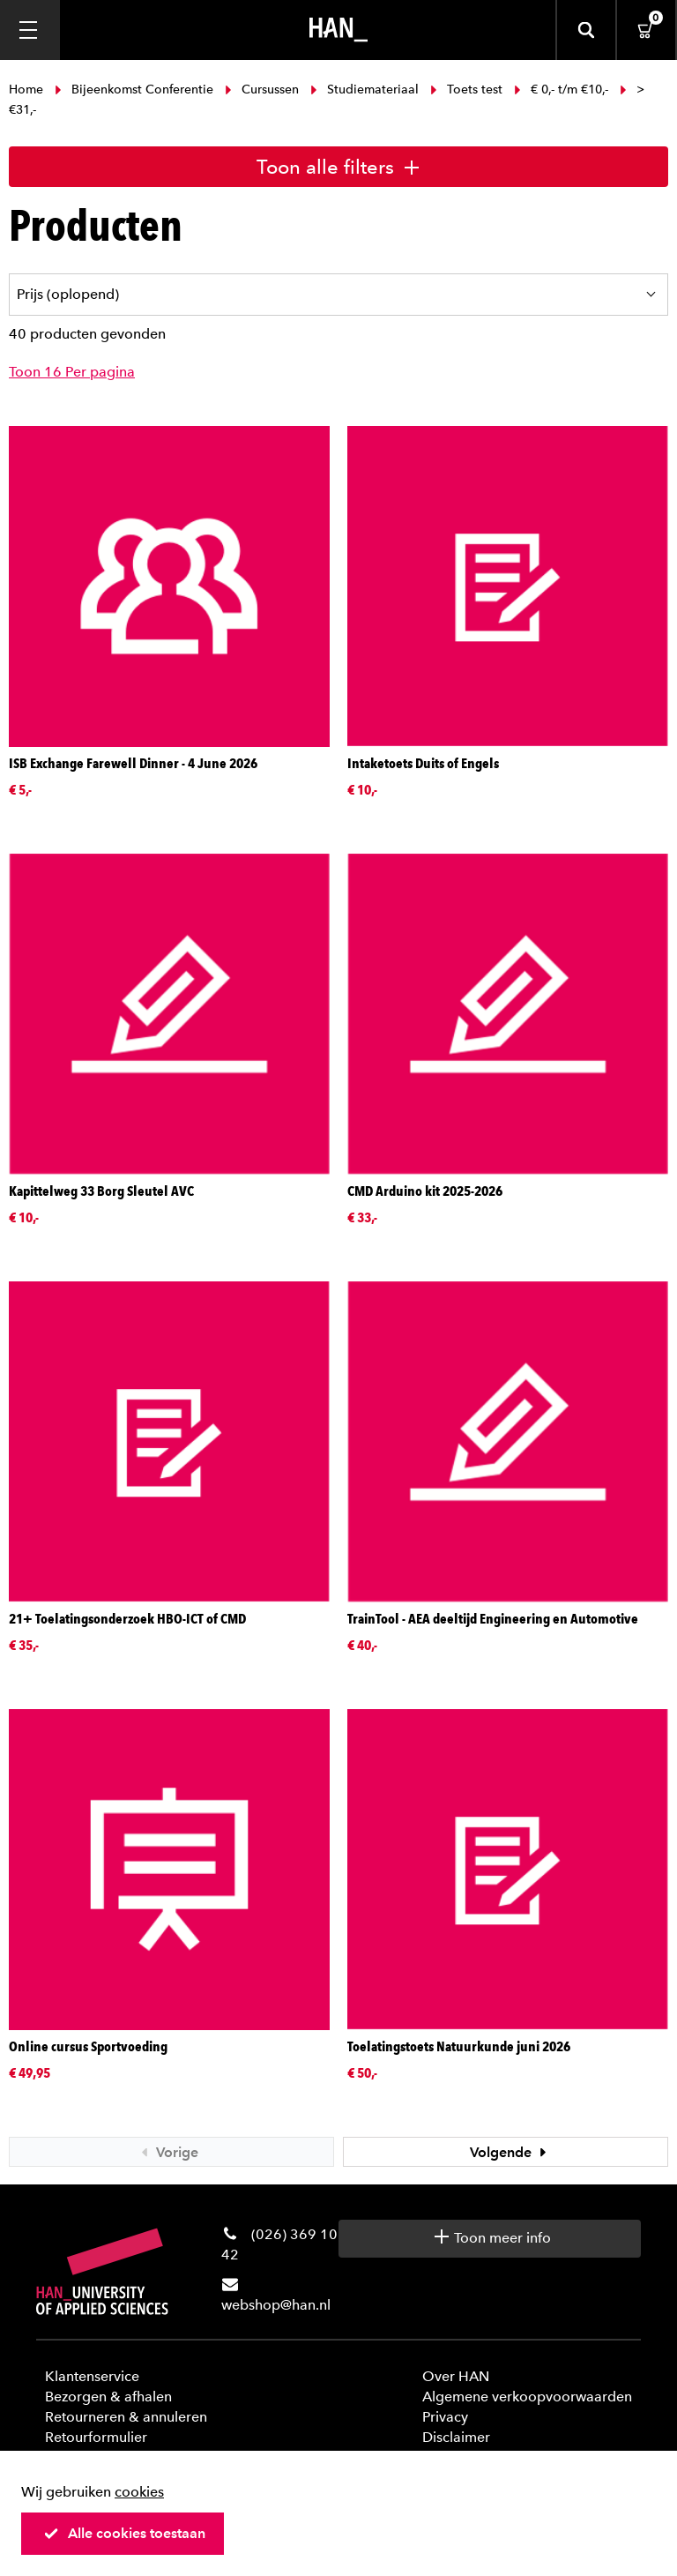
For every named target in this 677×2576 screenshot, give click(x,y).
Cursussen (261, 89)
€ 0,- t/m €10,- (561, 89)
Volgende (510, 2152)
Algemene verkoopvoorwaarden (527, 2396)
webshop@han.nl (276, 2304)
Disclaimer (456, 2437)
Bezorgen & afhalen (108, 2396)
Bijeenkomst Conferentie (134, 89)
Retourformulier (96, 2437)
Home (28, 89)
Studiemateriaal (364, 89)
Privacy (445, 2416)
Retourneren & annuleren (126, 2416)
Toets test (466, 89)
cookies (139, 2491)
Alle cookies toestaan (124, 2533)
